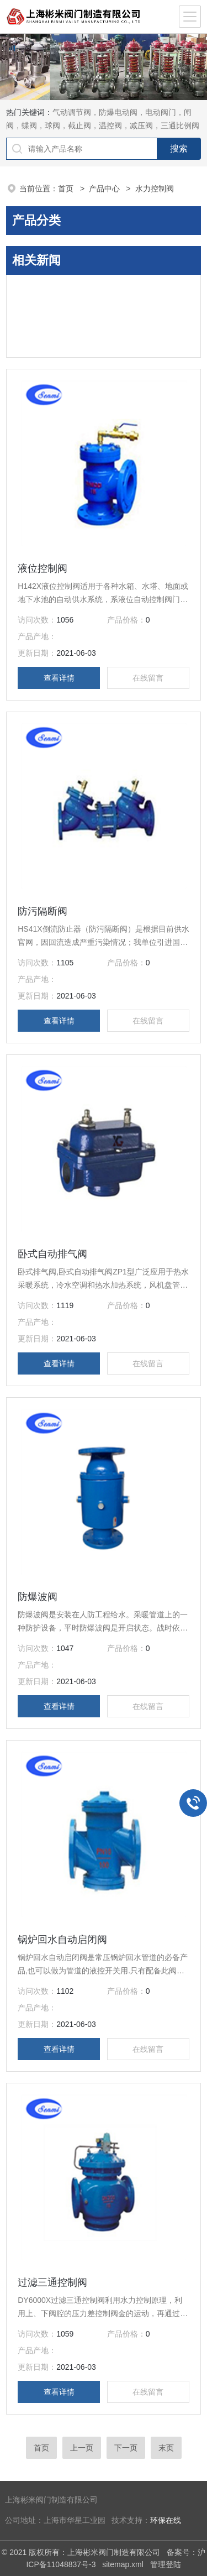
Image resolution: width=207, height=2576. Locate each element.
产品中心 (105, 188)
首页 (67, 188)
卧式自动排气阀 (52, 1254)
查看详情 (59, 677)
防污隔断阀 (42, 911)
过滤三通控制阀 (52, 2282)
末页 (166, 2447)
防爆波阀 (37, 1596)
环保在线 (165, 2520)
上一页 (81, 2447)
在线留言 (147, 677)
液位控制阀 (42, 568)
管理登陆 (165, 2564)
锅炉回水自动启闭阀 (62, 1939)
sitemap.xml (123, 2564)
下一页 (125, 2447)
